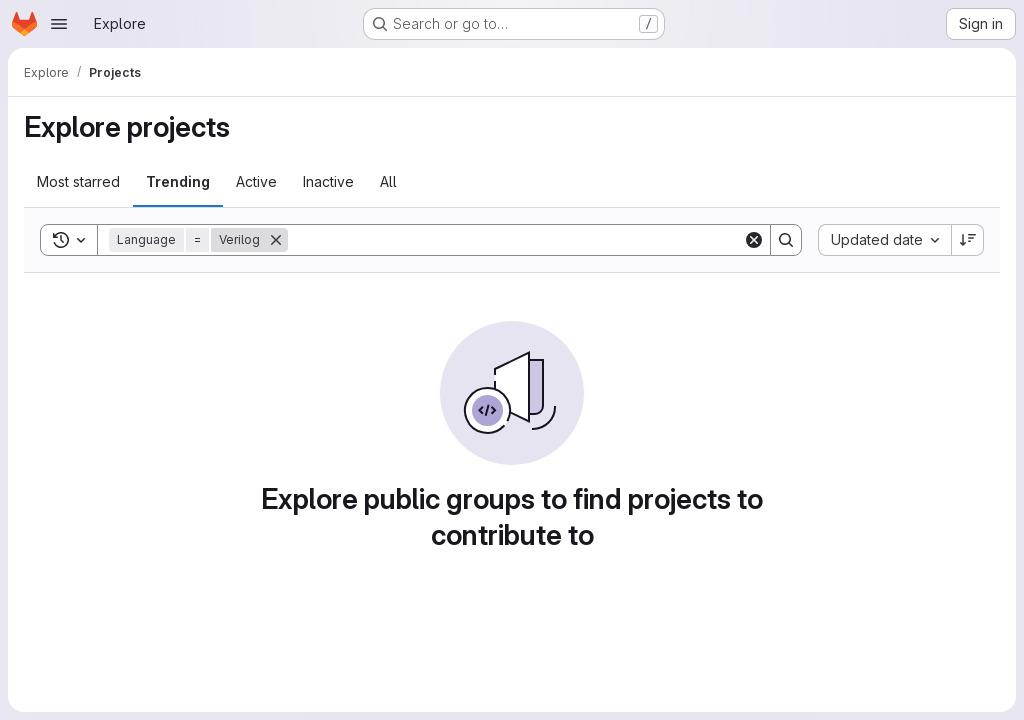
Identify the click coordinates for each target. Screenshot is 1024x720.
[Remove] (276, 240)
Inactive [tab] (328, 181)
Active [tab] (256, 181)
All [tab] (388, 181)
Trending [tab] (178, 181)
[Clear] (754, 240)
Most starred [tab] (78, 181)
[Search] (515, 240)
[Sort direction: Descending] (968, 240)
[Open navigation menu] (59, 24)
